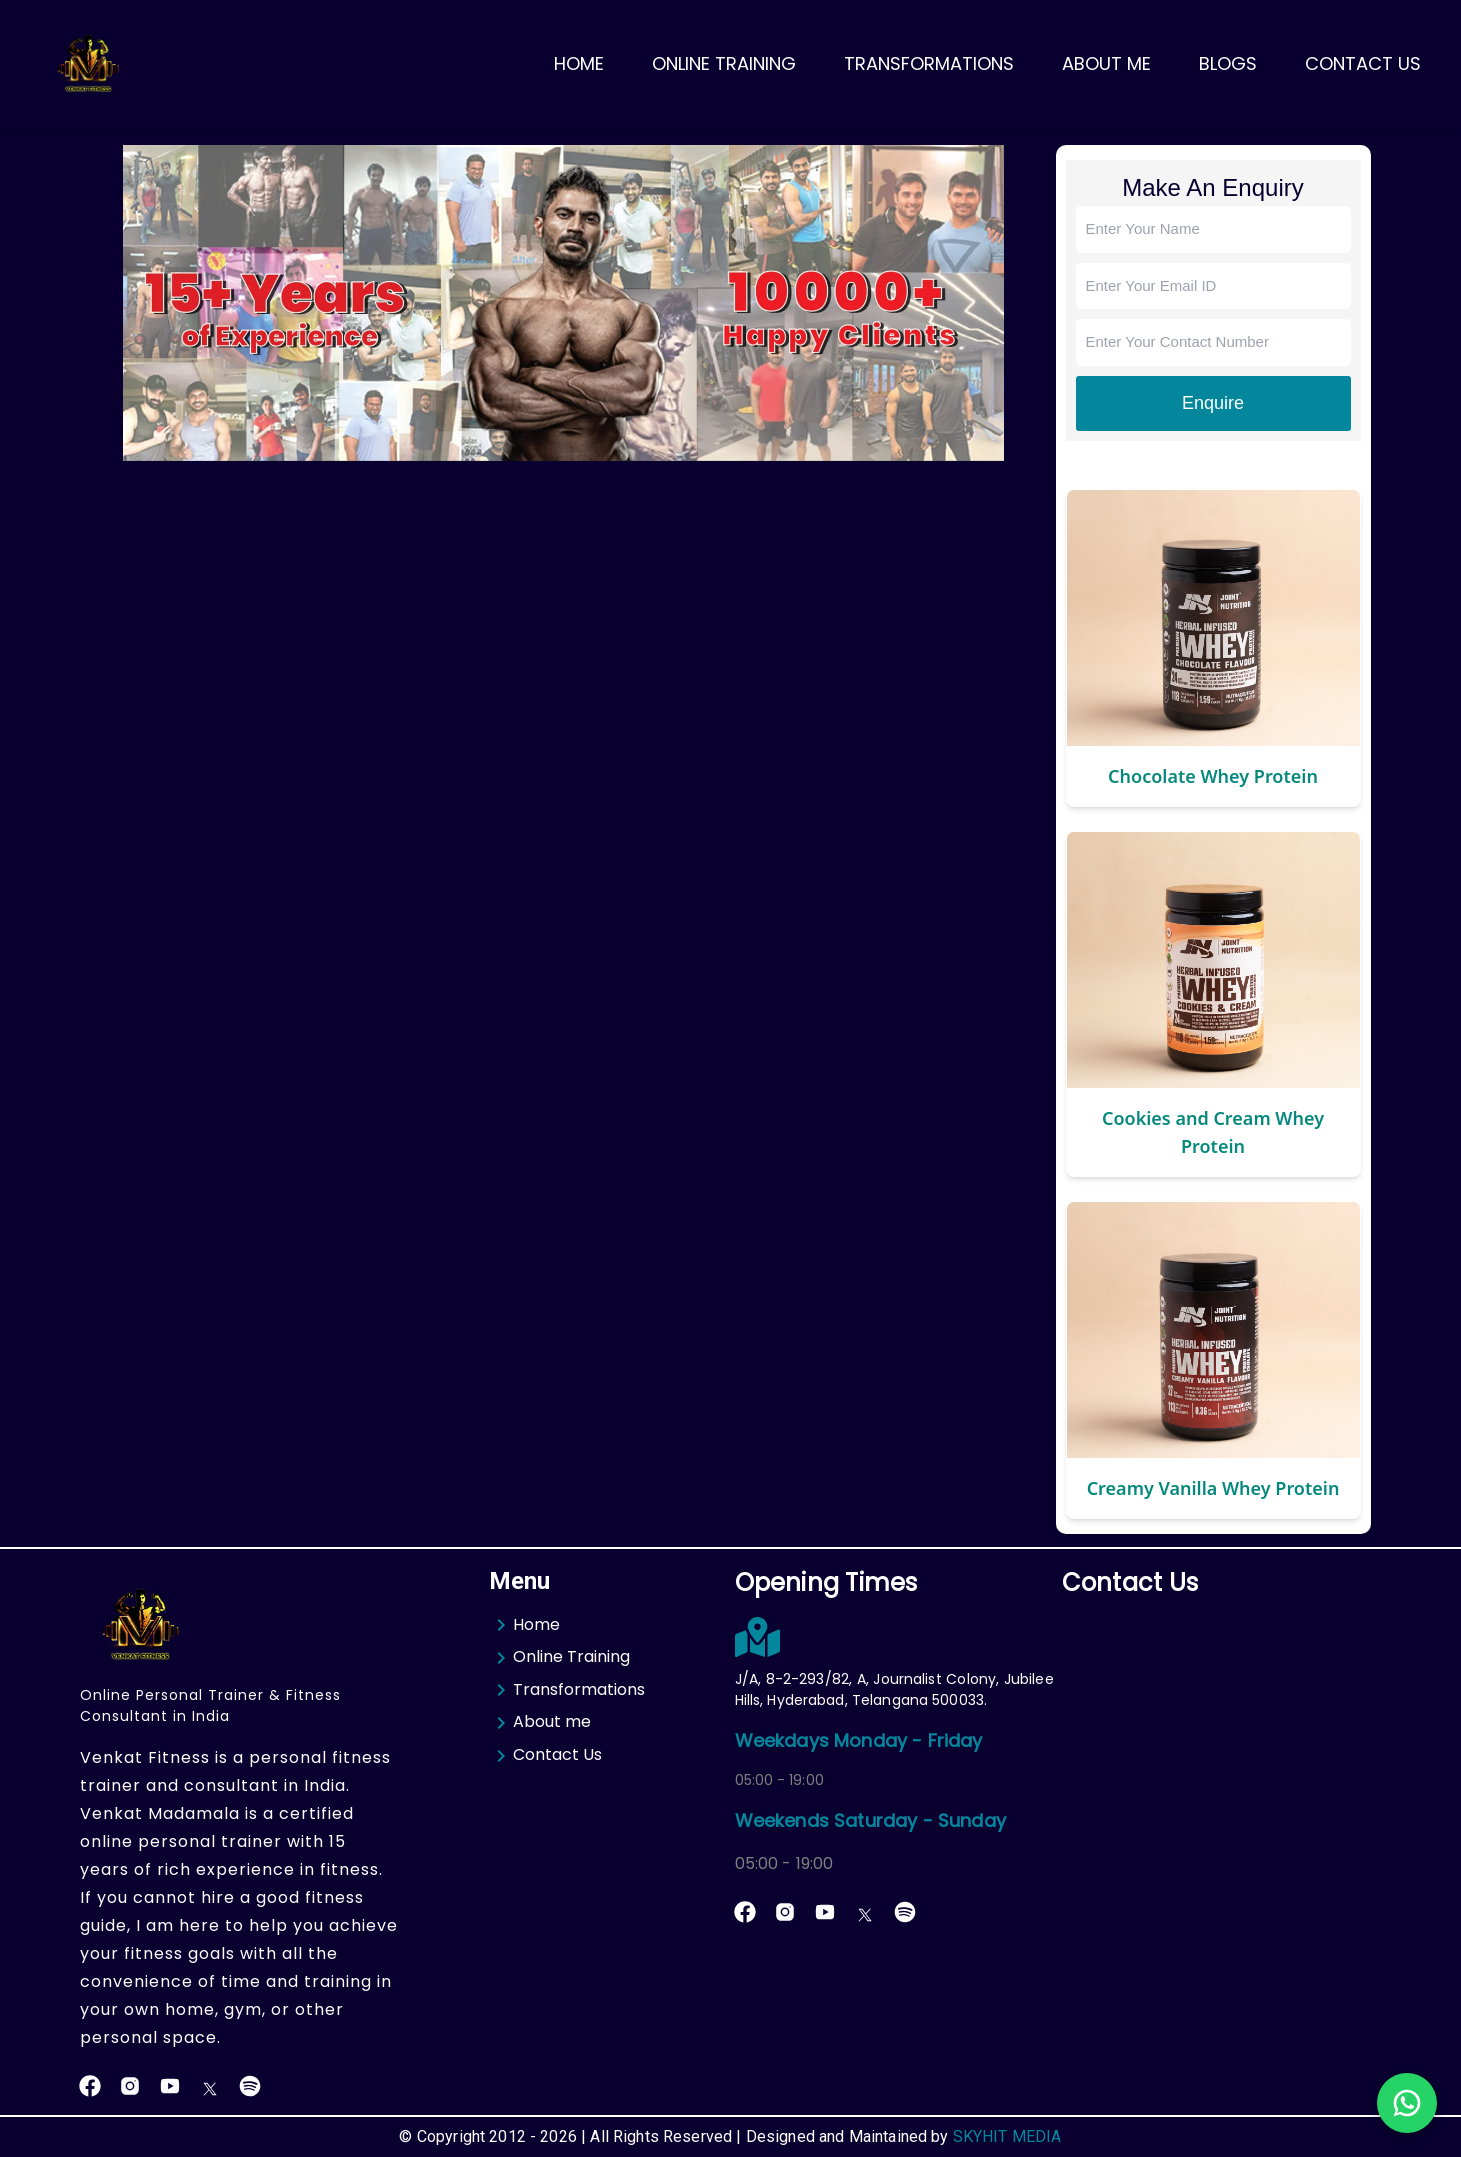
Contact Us (1363, 63)
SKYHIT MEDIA (1007, 2136)
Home (579, 63)
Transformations (929, 63)
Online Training (724, 63)
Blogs (1228, 63)
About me (540, 1722)
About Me (1106, 63)
